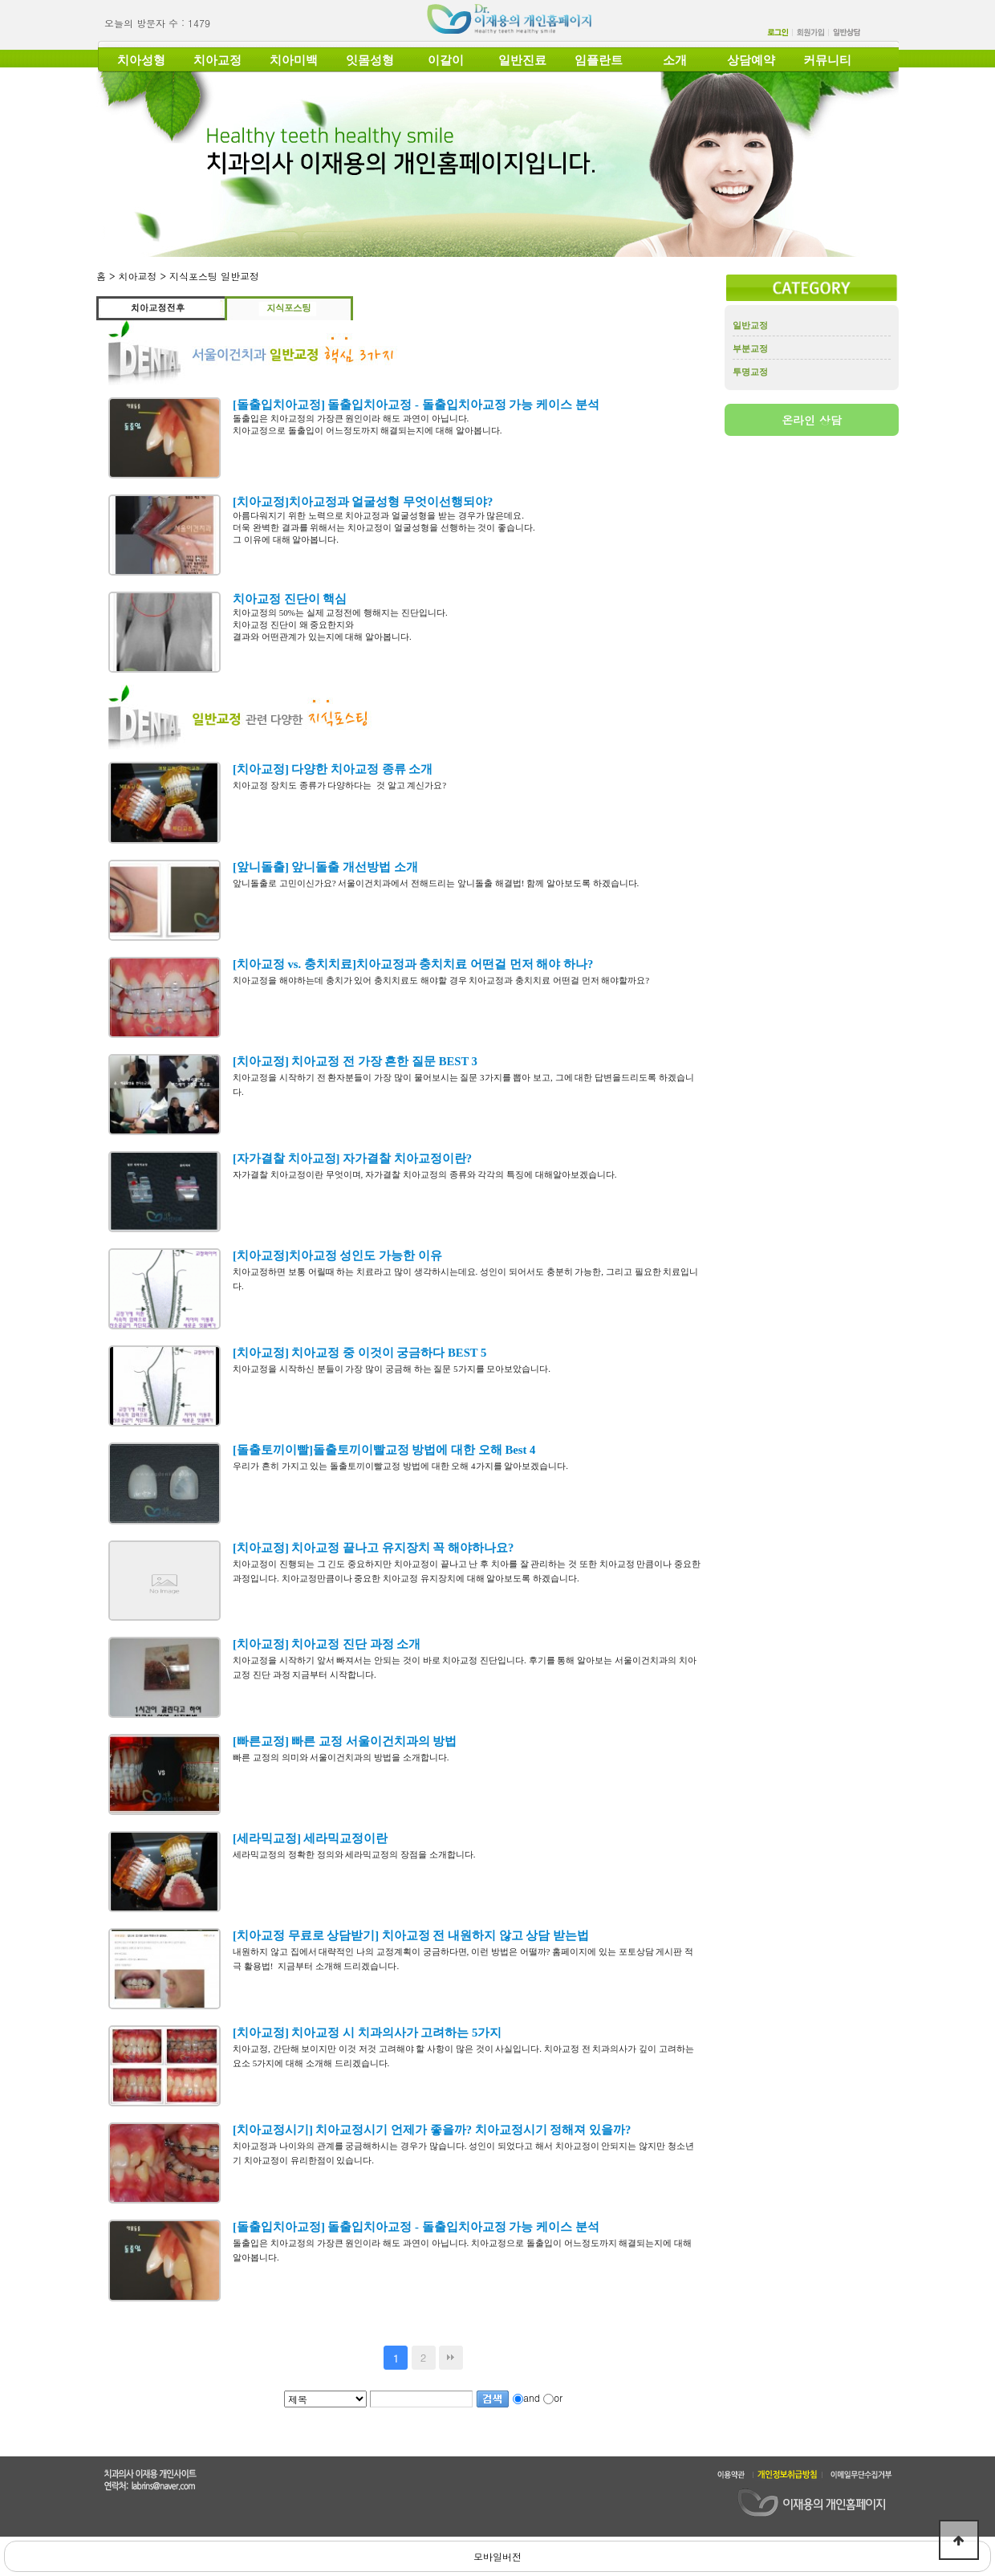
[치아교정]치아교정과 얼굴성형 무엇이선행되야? (363, 501)
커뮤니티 (827, 60)
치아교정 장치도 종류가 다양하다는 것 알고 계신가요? (342, 785)
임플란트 (599, 60)
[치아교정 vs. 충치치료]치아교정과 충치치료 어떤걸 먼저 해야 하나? (413, 964)
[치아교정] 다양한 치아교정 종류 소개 (333, 769)
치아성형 (141, 60)
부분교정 (750, 348)
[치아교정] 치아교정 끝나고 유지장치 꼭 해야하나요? (373, 1547)
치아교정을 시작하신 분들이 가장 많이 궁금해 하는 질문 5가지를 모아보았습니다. (393, 1368)
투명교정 (750, 371)
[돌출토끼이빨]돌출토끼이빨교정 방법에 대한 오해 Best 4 (384, 1449)
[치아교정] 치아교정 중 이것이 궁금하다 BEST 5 (359, 1352)
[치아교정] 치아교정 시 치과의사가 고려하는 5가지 (367, 2032)
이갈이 (446, 60)
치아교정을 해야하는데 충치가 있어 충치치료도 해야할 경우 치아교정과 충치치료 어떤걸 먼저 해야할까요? (441, 980)
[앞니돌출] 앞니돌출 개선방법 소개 (325, 867)
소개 (675, 60)
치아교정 (217, 60)
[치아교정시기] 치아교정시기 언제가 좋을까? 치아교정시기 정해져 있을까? (432, 2129)
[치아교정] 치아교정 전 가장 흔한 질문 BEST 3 (355, 1061)
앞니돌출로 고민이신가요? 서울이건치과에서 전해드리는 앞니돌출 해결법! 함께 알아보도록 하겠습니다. (436, 883)
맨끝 (451, 2358)
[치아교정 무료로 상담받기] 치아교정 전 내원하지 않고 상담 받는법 (411, 1935)
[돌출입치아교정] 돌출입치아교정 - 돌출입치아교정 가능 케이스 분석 (416, 404)
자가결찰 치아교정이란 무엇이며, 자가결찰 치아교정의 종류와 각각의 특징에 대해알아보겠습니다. (425, 1174)
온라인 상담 (812, 420)
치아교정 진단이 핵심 (290, 598)
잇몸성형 (370, 60)
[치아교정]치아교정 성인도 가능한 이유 (337, 1255)
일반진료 (522, 60)
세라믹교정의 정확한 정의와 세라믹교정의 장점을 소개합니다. (354, 1854)
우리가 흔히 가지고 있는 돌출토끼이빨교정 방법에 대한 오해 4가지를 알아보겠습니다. (400, 1466)
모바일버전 (497, 2556)
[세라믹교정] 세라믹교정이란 (310, 1838)
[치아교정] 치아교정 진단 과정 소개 (326, 1644)
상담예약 (751, 60)
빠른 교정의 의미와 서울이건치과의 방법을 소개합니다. (341, 1757)
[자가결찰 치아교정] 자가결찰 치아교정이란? (352, 1158)
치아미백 (294, 60)
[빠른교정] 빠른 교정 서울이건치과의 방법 (345, 1741)
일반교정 (750, 325)
